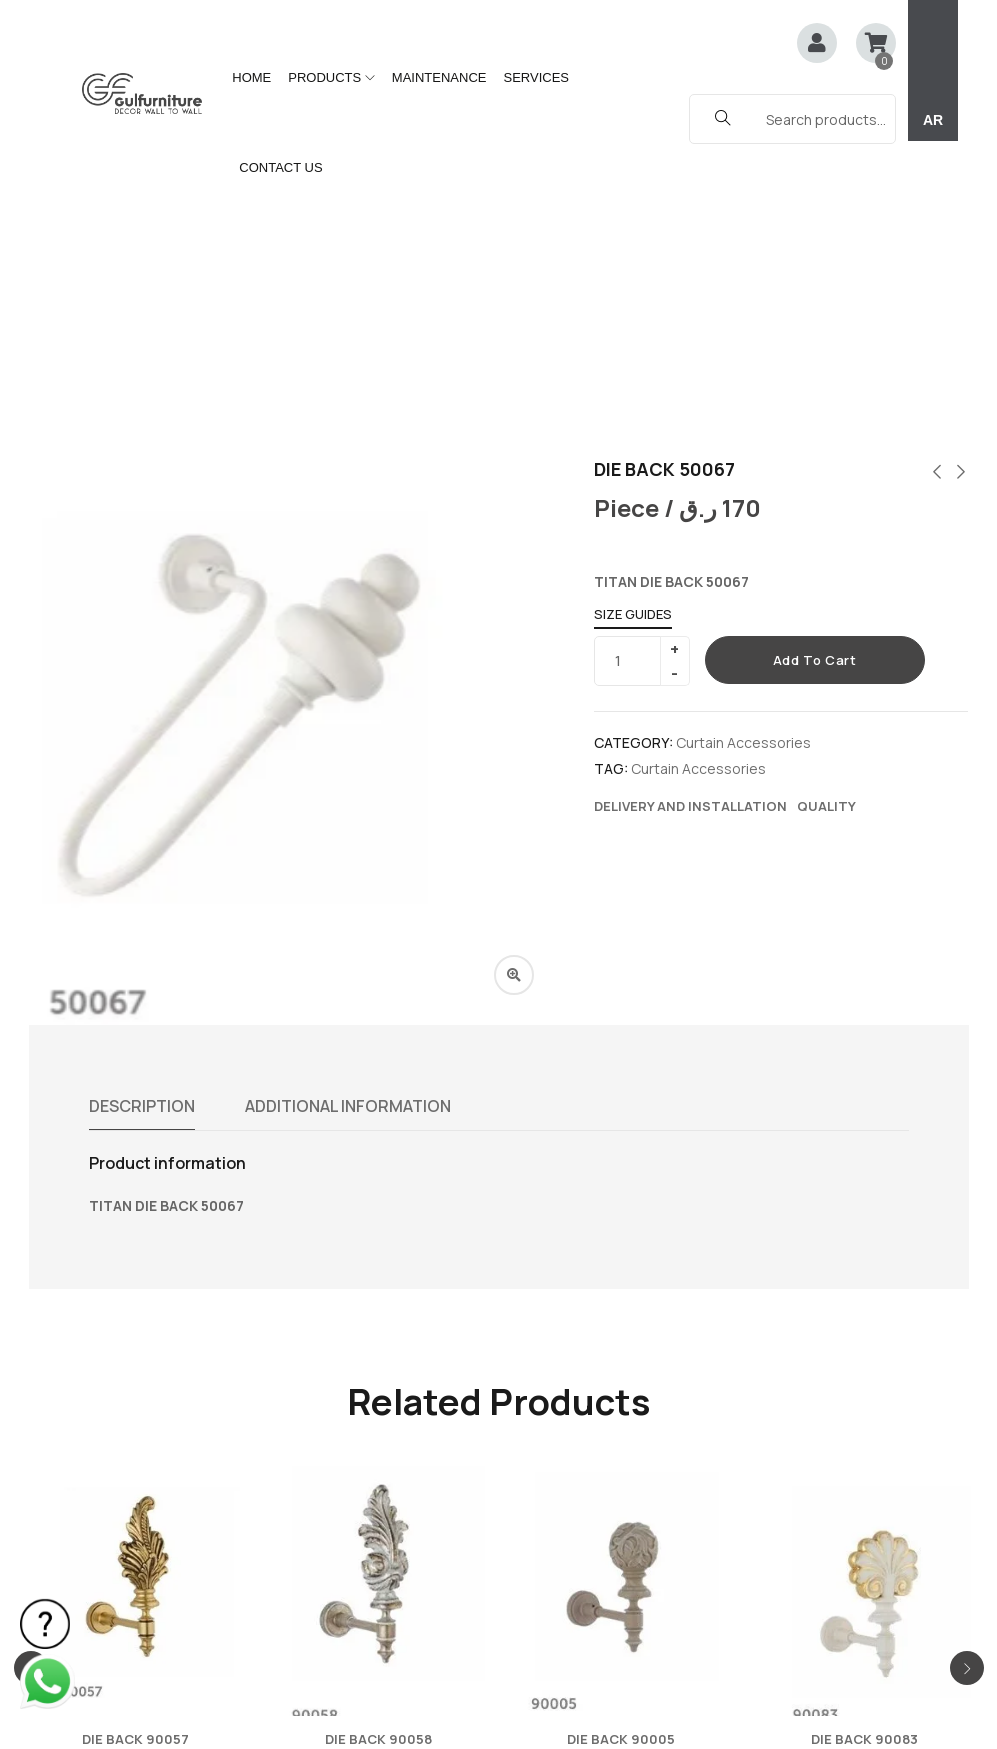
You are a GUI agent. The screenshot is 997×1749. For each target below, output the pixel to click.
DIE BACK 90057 (135, 1473)
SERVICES (536, 77)
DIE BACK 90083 (864, 1473)
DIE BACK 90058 (378, 1473)
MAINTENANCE (439, 77)
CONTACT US (280, 167)
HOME (251, 77)
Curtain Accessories (743, 476)
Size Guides (633, 348)
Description (142, 840)
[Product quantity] (634, 395)
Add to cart (815, 394)
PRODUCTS (331, 77)
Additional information (348, 840)
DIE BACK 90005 (621, 1473)
